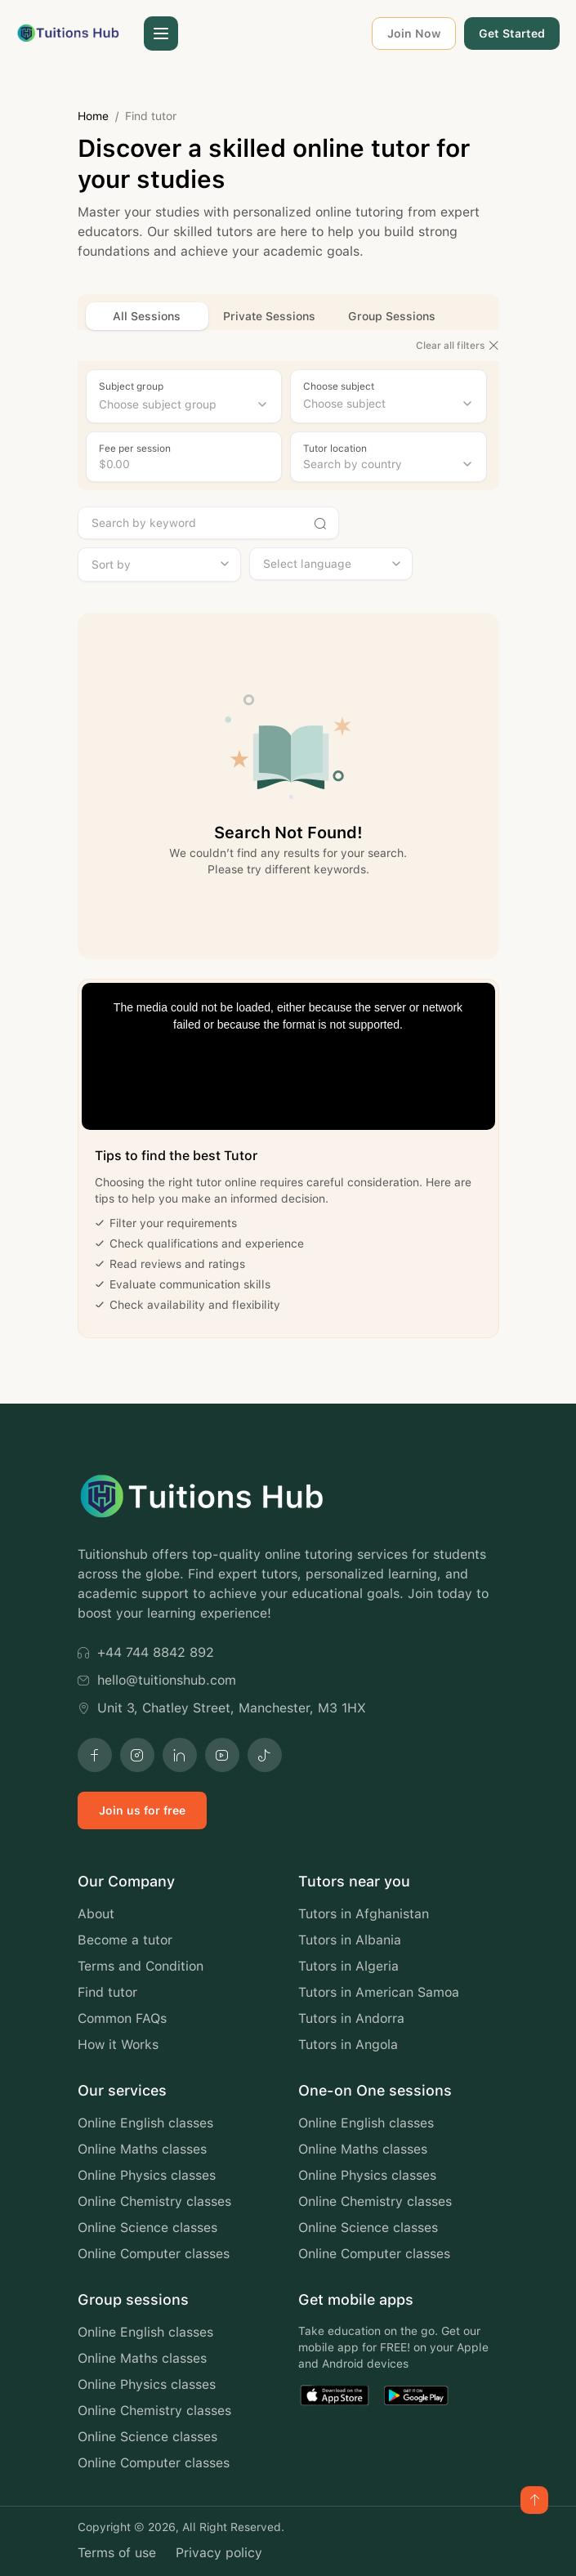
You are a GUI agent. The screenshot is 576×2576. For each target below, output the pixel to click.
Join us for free (142, 1810)
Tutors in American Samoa (378, 1992)
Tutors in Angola (348, 2044)
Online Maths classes (142, 2149)
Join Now (413, 33)
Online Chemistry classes (154, 2201)
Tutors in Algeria (348, 1966)
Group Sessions (391, 316)
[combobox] (184, 404)
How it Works (118, 2044)
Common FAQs (122, 2018)
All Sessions (147, 316)
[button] (161, 33)
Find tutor (107, 1992)
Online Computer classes (154, 2253)
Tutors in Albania (349, 1940)
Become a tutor (125, 1940)
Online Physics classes (147, 2175)
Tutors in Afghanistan (363, 1914)
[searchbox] (388, 404)
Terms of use (117, 2552)
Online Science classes (147, 2227)
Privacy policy (219, 2552)
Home (93, 116)
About (96, 1914)
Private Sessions (269, 316)
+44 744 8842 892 (146, 1652)
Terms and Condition (140, 1966)
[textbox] (184, 404)
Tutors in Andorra (351, 2018)
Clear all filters (457, 345)
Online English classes (145, 2123)
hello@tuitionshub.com (157, 1680)
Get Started (512, 33)
